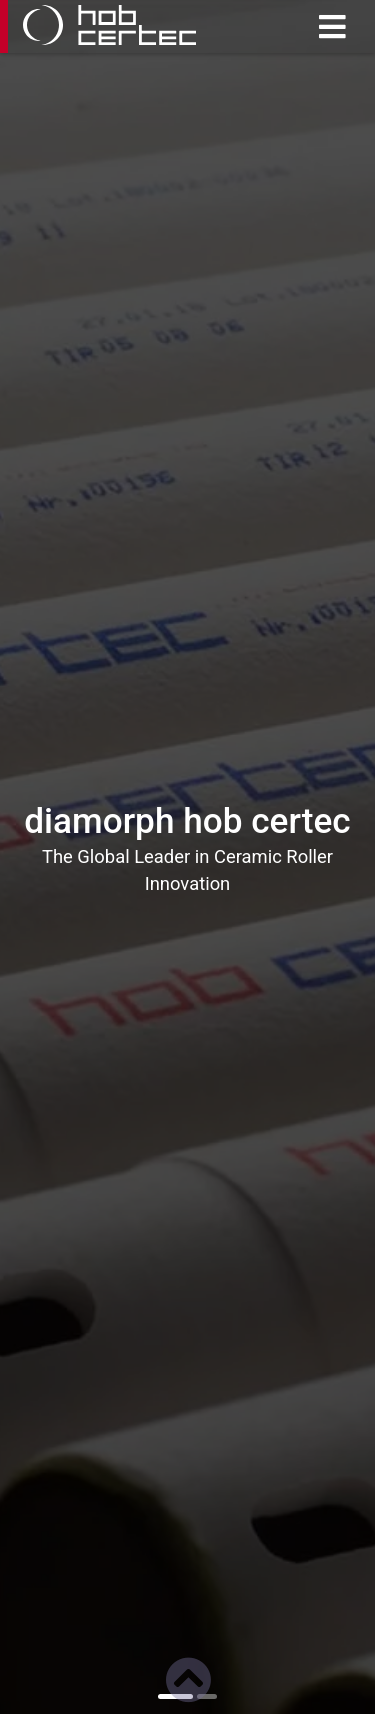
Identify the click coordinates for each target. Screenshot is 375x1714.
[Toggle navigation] (332, 27)
